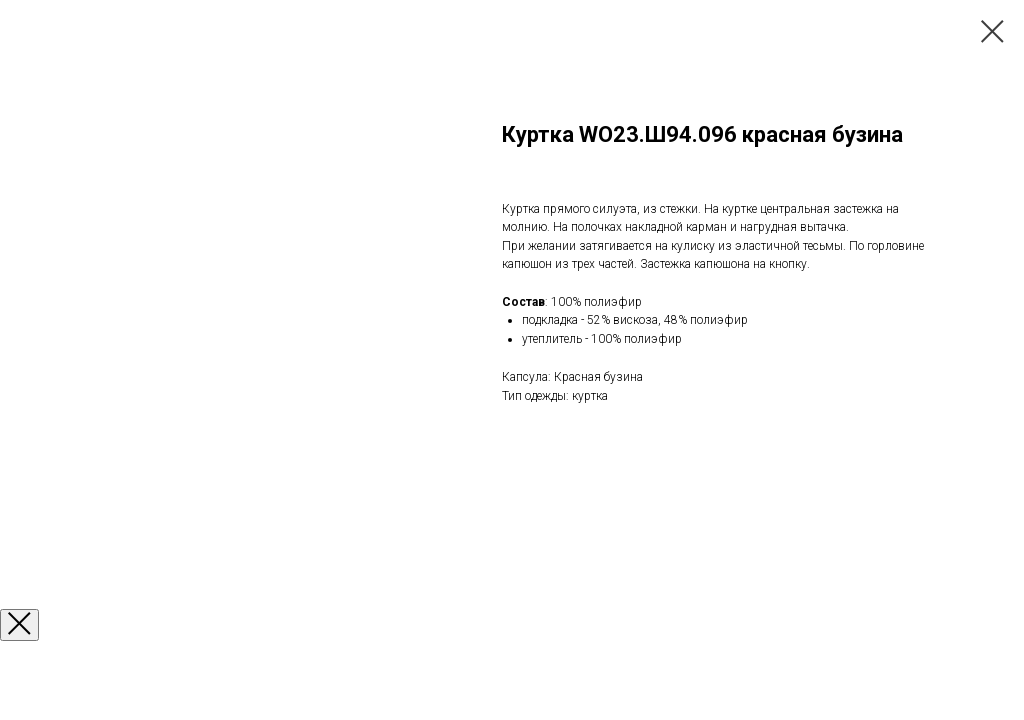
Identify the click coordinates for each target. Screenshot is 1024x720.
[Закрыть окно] (19, 625)
